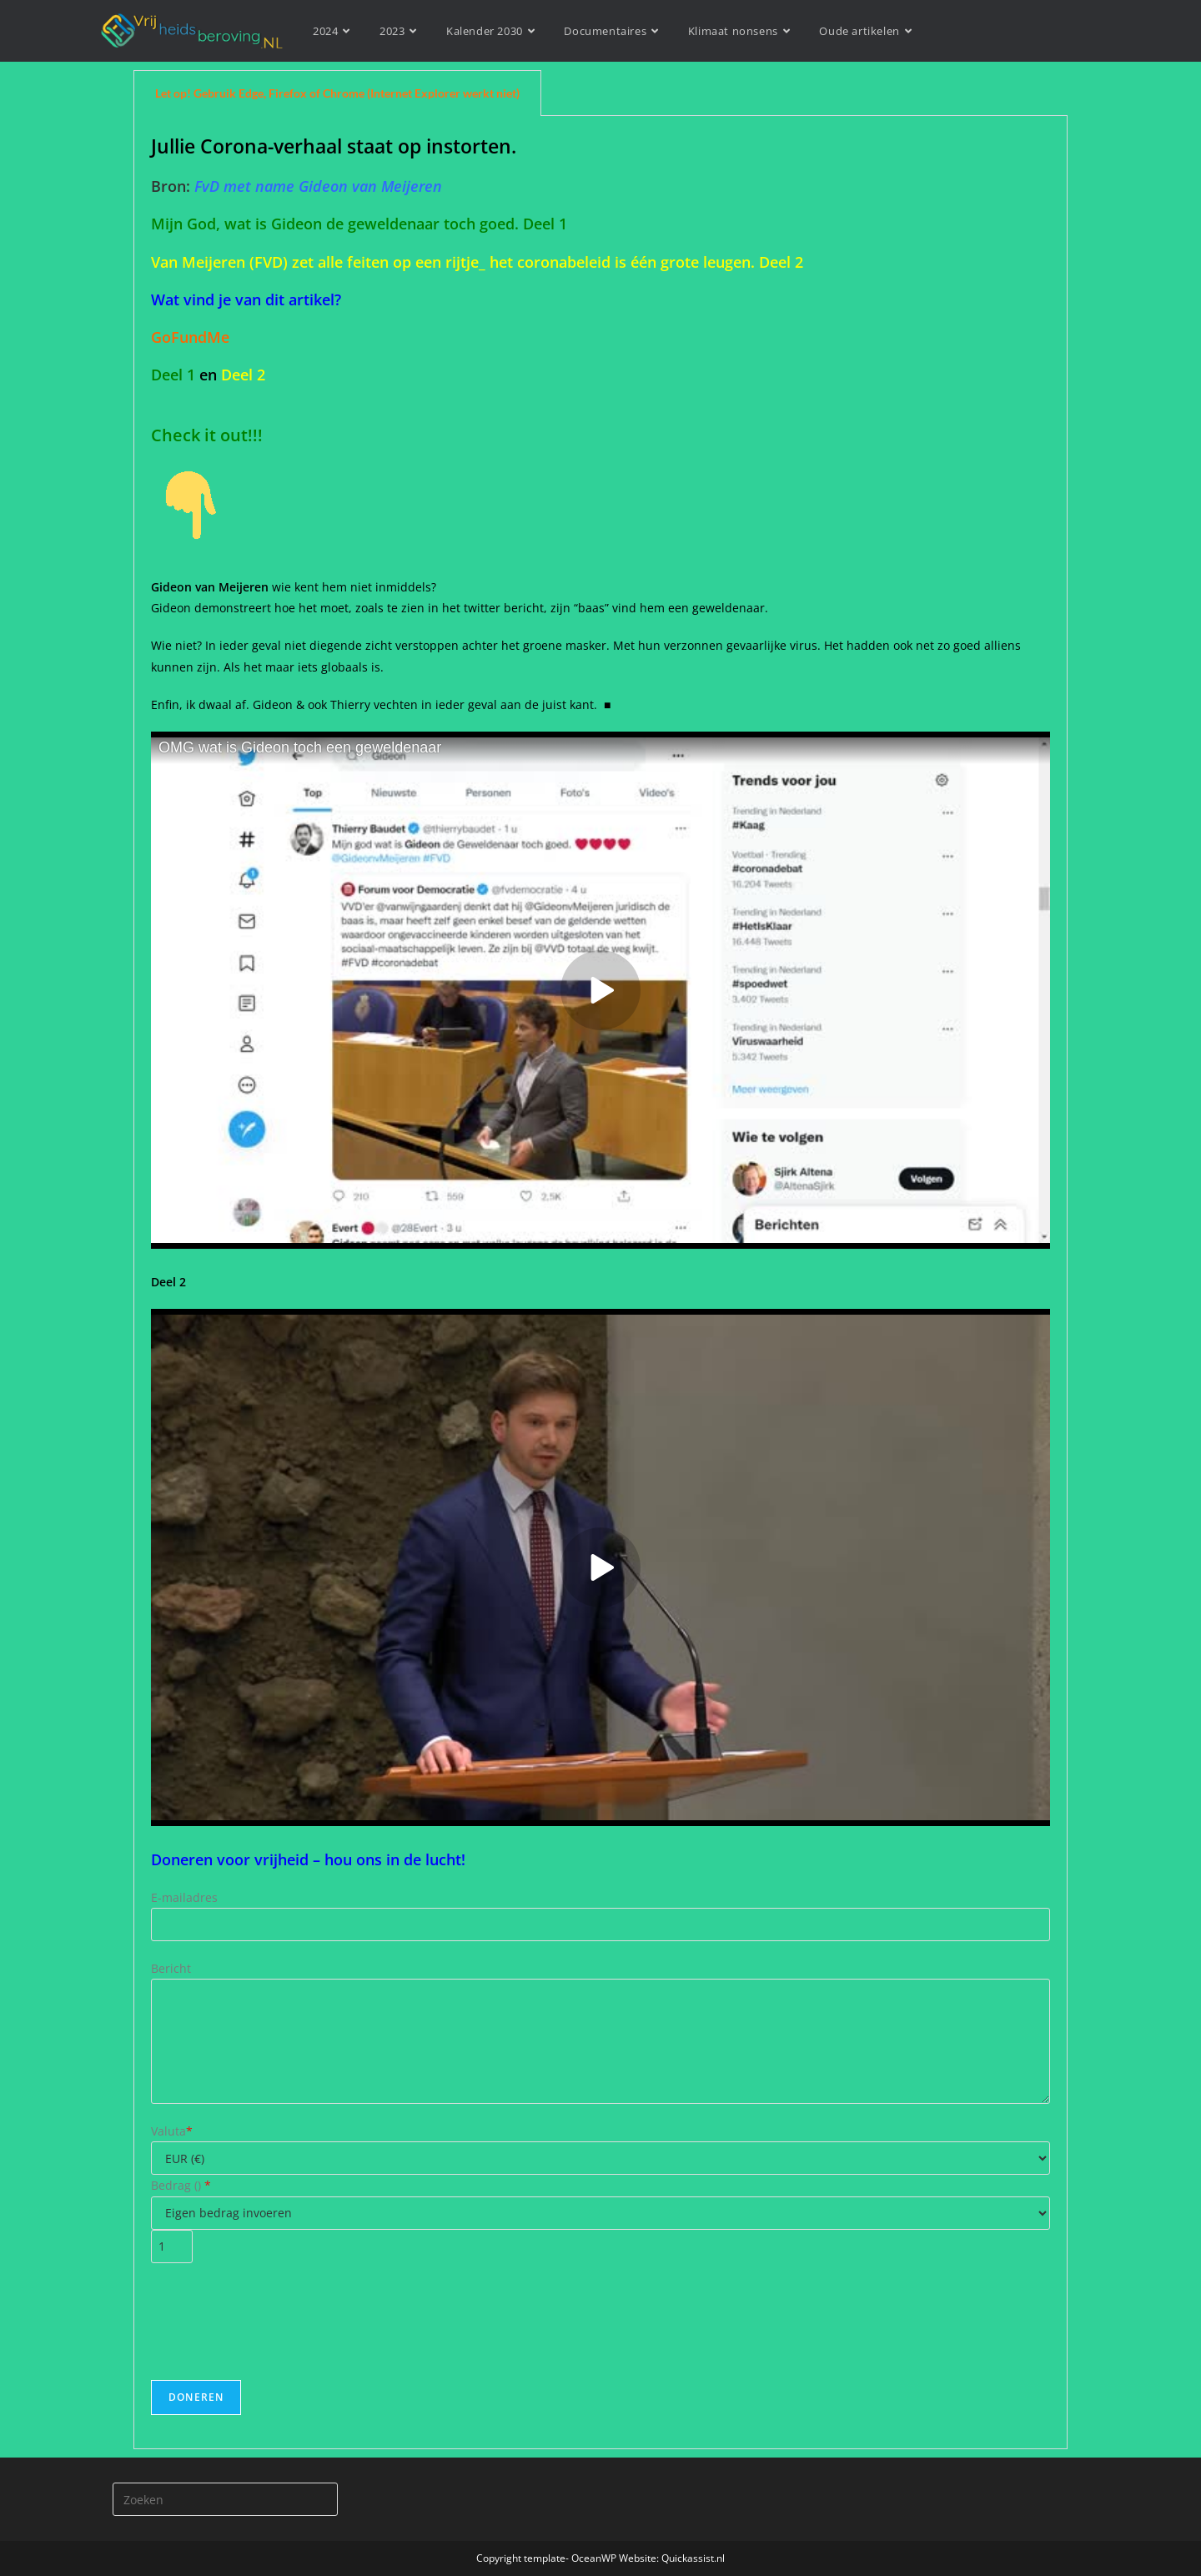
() (201, 2185)
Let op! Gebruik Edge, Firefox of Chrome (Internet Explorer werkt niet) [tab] (337, 93)
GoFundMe (190, 337)
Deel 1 (173, 375)
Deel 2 (243, 375)
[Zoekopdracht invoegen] (225, 2499)
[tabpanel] (600, 1282)
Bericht (171, 1968)
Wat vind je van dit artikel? (246, 299)
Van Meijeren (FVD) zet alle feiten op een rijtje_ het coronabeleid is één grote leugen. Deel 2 (477, 262)
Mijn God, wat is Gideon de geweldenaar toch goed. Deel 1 (359, 224)
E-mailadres (184, 1897)
